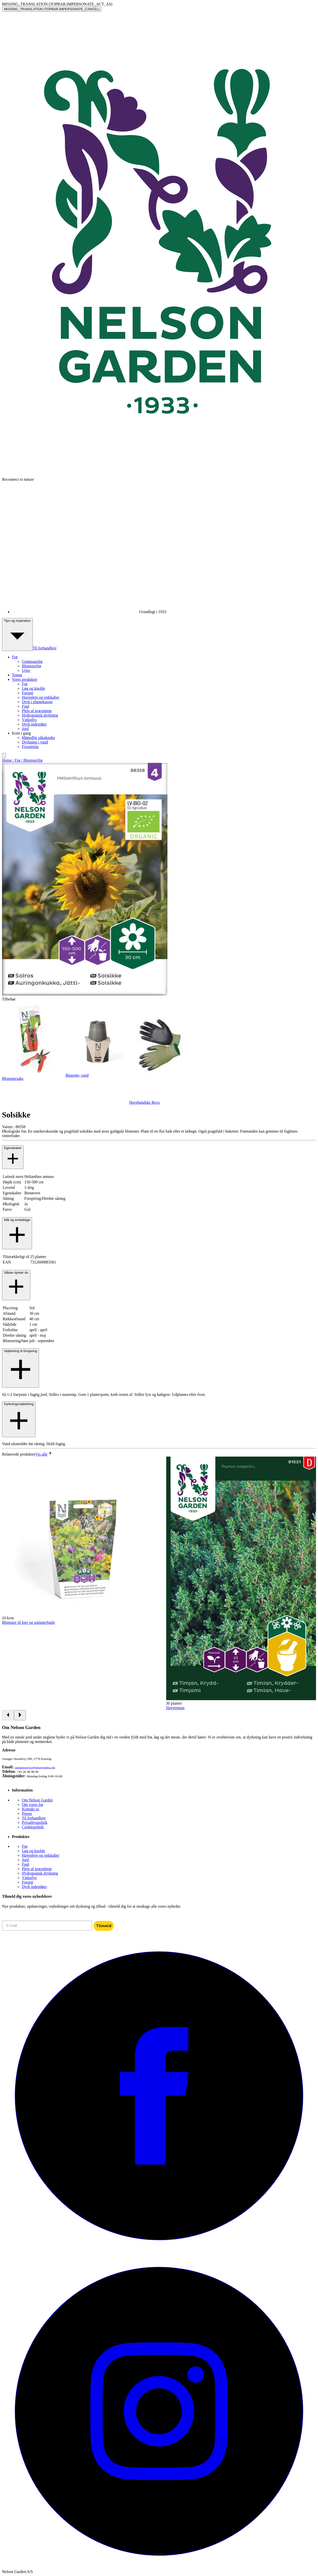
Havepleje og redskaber (40, 697)
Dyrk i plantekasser (37, 702)
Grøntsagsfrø (32, 661)
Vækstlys (29, 720)
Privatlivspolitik (34, 1822)
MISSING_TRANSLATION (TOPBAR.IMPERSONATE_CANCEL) (51, 9)
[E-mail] (47, 1926)
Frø (24, 684)
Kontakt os (30, 1809)
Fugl (25, 706)
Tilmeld (103, 1926)
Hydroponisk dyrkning (40, 715)
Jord (25, 729)
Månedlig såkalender (38, 738)
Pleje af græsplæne (37, 711)
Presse (27, 1813)
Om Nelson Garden (37, 1800)
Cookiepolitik (33, 1827)
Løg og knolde (33, 688)
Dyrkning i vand (35, 742)
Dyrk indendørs (34, 724)
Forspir (27, 693)
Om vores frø (32, 1804)
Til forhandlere (45, 648)
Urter (26, 670)
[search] (4, 755)
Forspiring (30, 746)
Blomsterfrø (31, 666)
